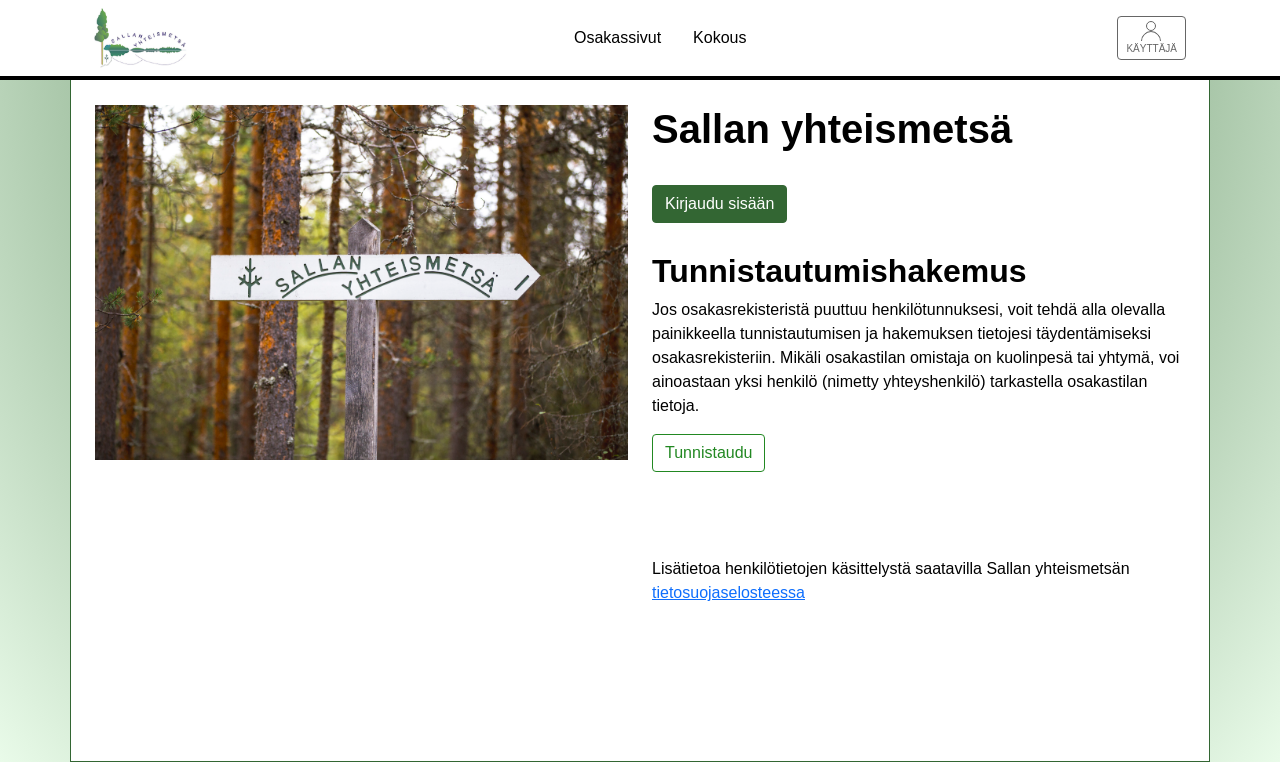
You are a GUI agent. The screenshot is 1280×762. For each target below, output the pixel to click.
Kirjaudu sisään (719, 203)
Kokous (719, 37)
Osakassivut (617, 37)
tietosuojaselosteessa (728, 592)
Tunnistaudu (708, 452)
